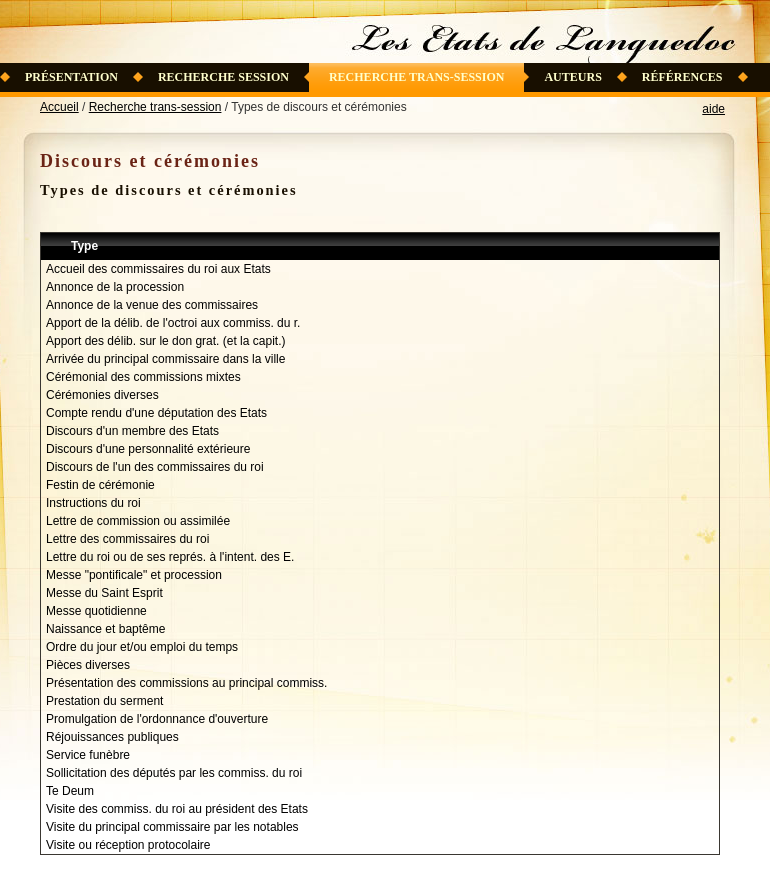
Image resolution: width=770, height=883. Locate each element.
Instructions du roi (93, 503)
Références (682, 77)
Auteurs (572, 77)
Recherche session (223, 77)
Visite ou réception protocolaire (128, 845)
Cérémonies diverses (102, 395)
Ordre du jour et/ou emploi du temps (142, 647)
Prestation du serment (104, 701)
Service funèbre (88, 755)
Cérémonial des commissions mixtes (143, 377)
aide (713, 109)
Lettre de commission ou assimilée (138, 521)
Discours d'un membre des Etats (132, 431)
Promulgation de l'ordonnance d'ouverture (157, 719)
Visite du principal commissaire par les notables (172, 827)
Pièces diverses (88, 665)
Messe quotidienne (96, 611)
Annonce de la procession (115, 287)
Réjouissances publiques (112, 737)
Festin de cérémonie (100, 485)
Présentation (71, 77)
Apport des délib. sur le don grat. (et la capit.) (165, 341)
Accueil (59, 107)
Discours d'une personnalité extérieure (148, 449)
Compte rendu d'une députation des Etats (156, 413)
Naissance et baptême (105, 629)
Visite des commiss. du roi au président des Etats (177, 809)
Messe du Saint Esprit (104, 593)
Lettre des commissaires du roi (127, 539)
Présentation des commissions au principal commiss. (186, 683)
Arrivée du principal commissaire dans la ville (165, 359)
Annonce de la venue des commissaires (152, 305)
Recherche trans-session (417, 77)
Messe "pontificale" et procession (134, 575)
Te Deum (70, 791)
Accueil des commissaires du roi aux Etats (158, 269)
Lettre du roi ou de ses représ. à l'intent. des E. (170, 557)
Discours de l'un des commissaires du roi (155, 467)
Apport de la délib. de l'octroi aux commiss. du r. (173, 323)
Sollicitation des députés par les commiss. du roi (174, 773)
